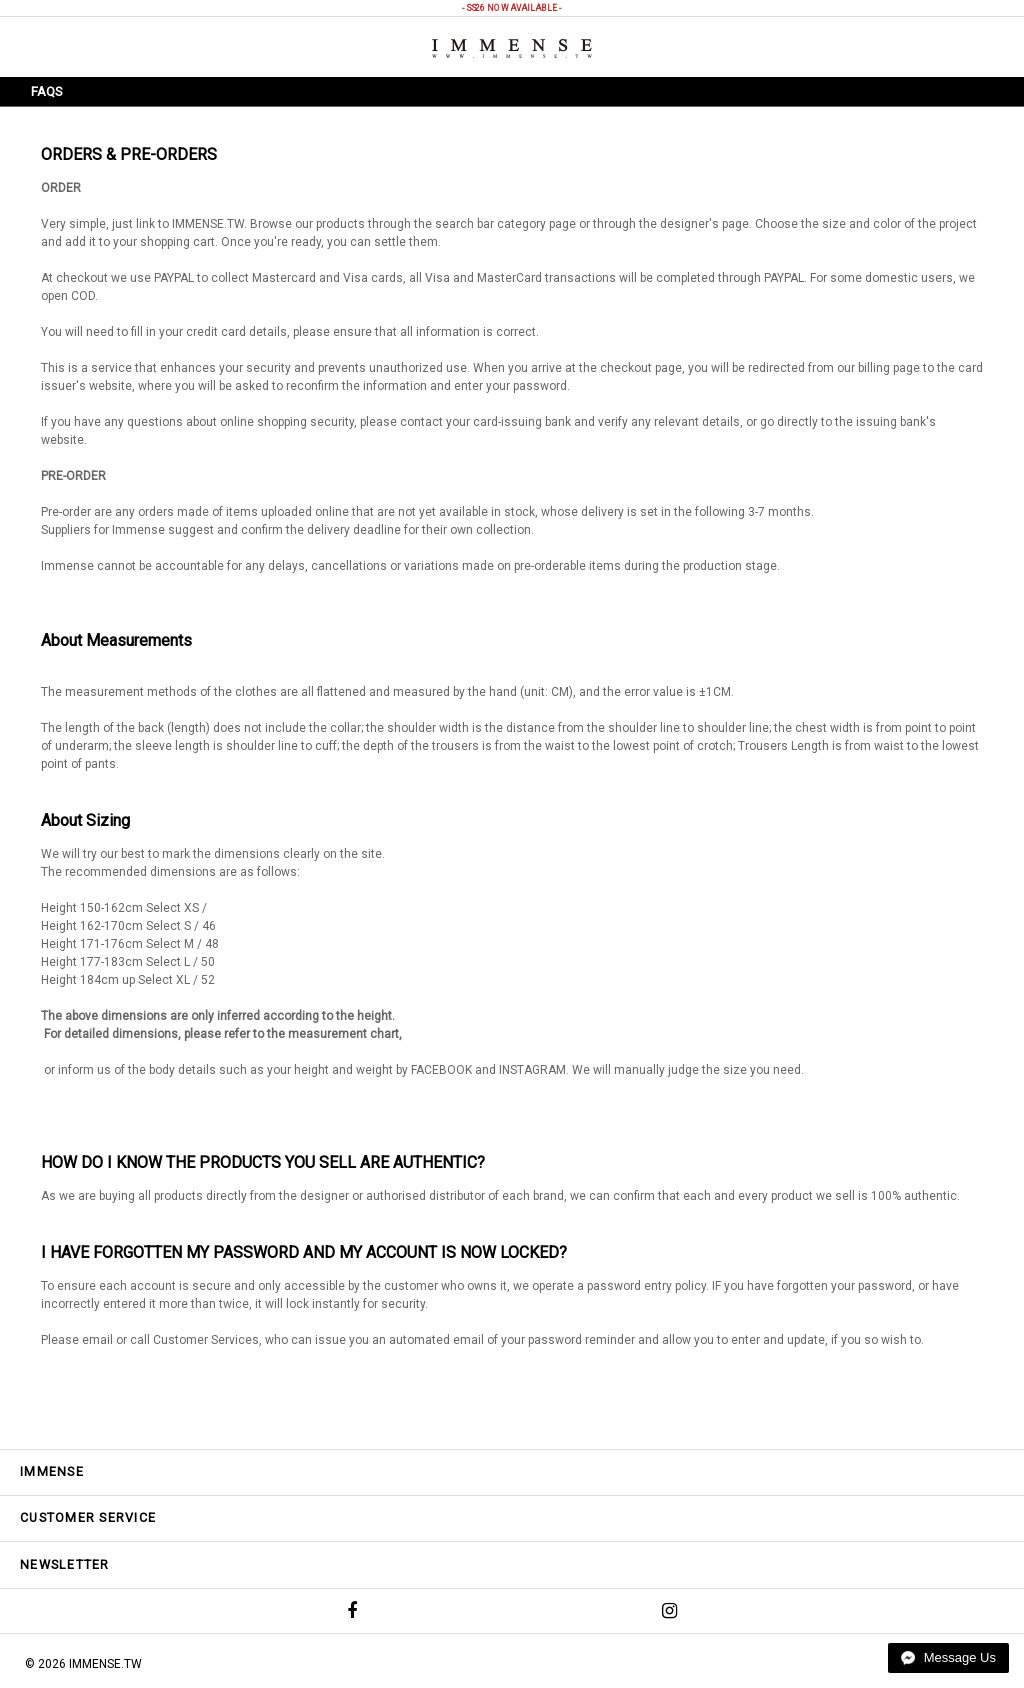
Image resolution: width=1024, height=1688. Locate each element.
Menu (51, 45)
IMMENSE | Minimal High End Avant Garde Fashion (512, 48)
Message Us (948, 1657)
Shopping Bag (974, 46)
